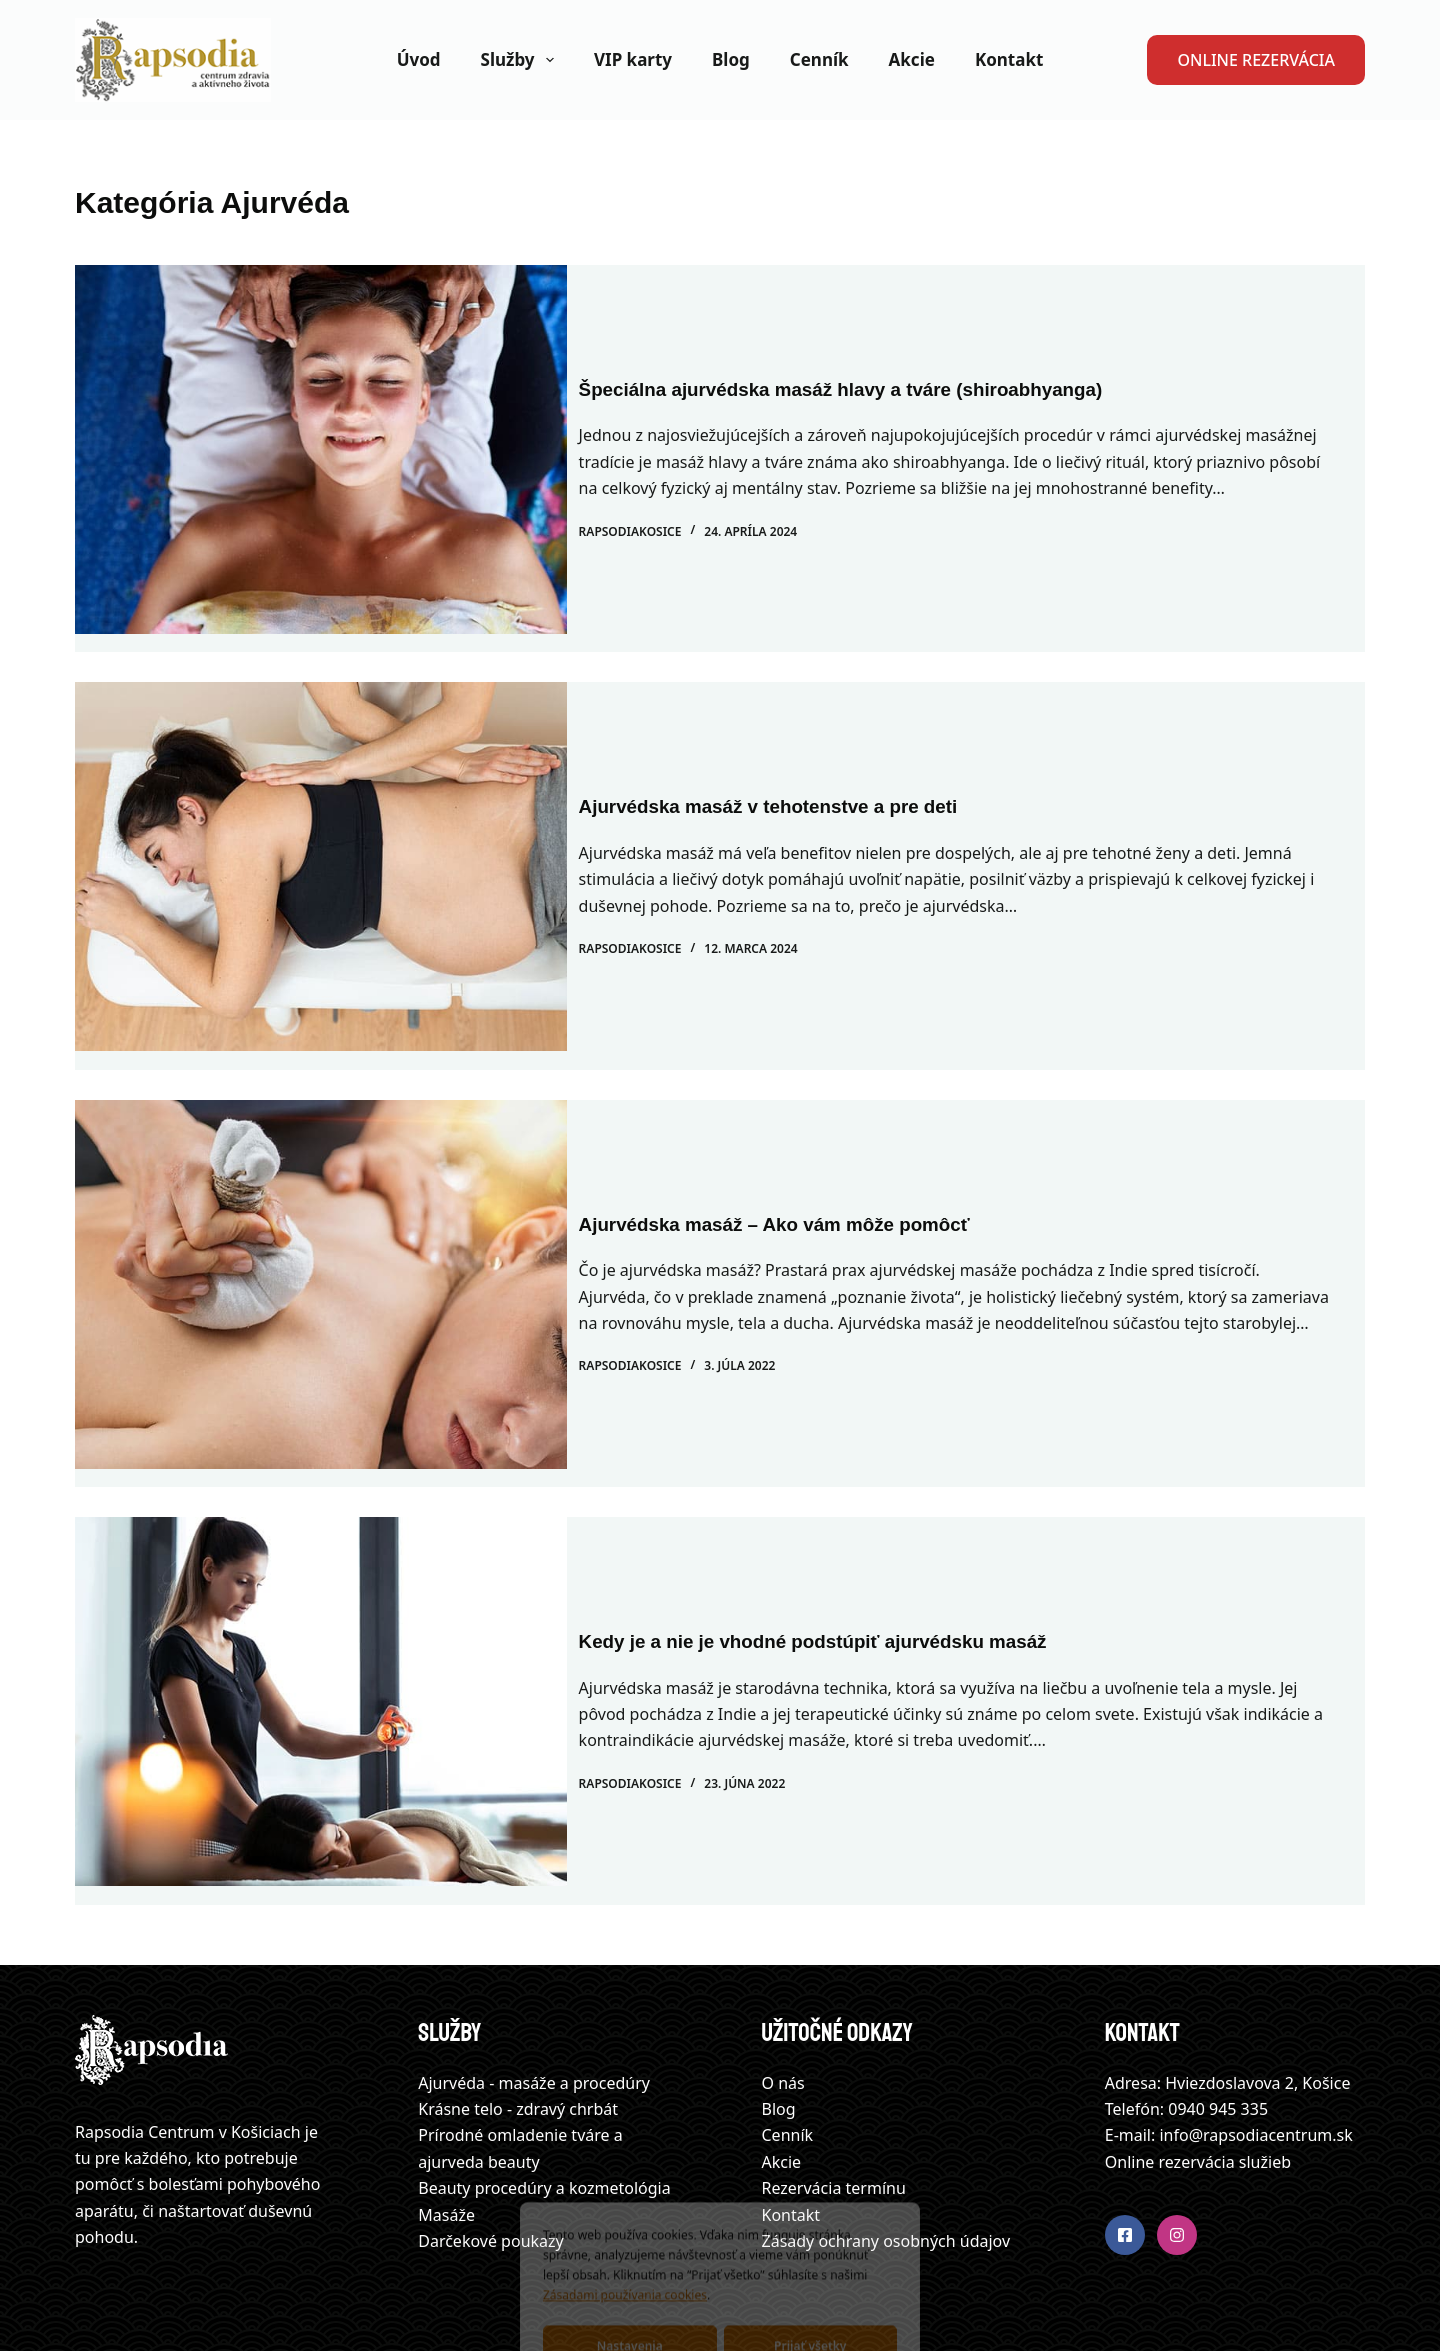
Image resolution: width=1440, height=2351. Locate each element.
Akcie (912, 59)
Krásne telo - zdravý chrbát (518, 2035)
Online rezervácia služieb (1198, 2088)
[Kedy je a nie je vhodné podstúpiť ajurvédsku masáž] (321, 1646)
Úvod (419, 59)
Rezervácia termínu (834, 2115)
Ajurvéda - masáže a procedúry (534, 2009)
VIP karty (633, 59)
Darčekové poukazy (490, 2167)
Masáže (446, 2141)
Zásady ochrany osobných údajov (886, 2167)
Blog (731, 59)
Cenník (819, 59)
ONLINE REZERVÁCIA (1256, 60)
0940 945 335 (1218, 2035)
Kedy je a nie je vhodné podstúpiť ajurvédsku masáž (846, 1577)
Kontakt (1009, 59)
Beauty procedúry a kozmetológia (544, 2115)
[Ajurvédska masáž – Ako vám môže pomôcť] (321, 1247)
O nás (783, 2009)
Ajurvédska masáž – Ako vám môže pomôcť (805, 1165)
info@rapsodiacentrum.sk (1255, 2062)
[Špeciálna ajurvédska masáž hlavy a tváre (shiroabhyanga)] (321, 449)
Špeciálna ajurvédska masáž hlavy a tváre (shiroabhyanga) (876, 380)
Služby (521, 60)
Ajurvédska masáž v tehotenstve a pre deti (799, 779)
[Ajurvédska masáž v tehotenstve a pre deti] (321, 848)
